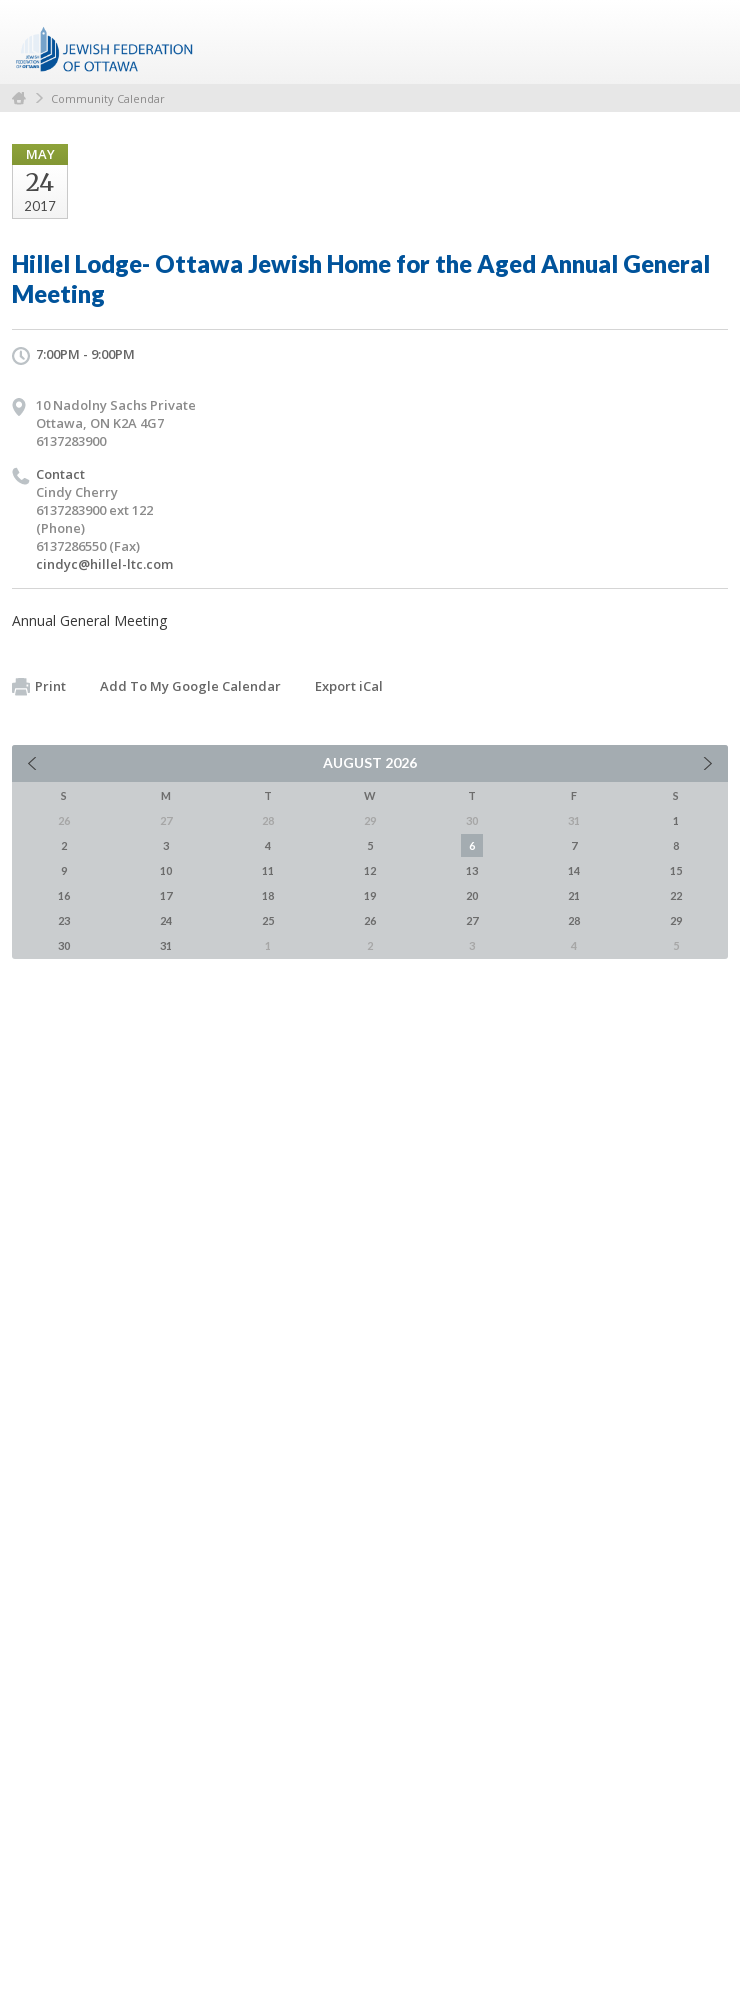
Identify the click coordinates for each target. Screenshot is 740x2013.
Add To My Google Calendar (190, 686)
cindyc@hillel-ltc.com (104, 564)
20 (472, 895)
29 (676, 920)
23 (64, 920)
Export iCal (349, 686)
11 (268, 870)
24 (166, 920)
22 (676, 895)
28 (574, 920)
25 (268, 920)
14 (574, 870)
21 (574, 895)
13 (472, 870)
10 (166, 870)
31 (166, 945)
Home (19, 98)
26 (370, 920)
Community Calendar (108, 98)
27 (472, 920)
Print (39, 687)
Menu (705, 42)
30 (64, 945)
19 (370, 895)
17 (166, 895)
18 (268, 895)
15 (676, 870)
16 (64, 895)
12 (370, 870)
